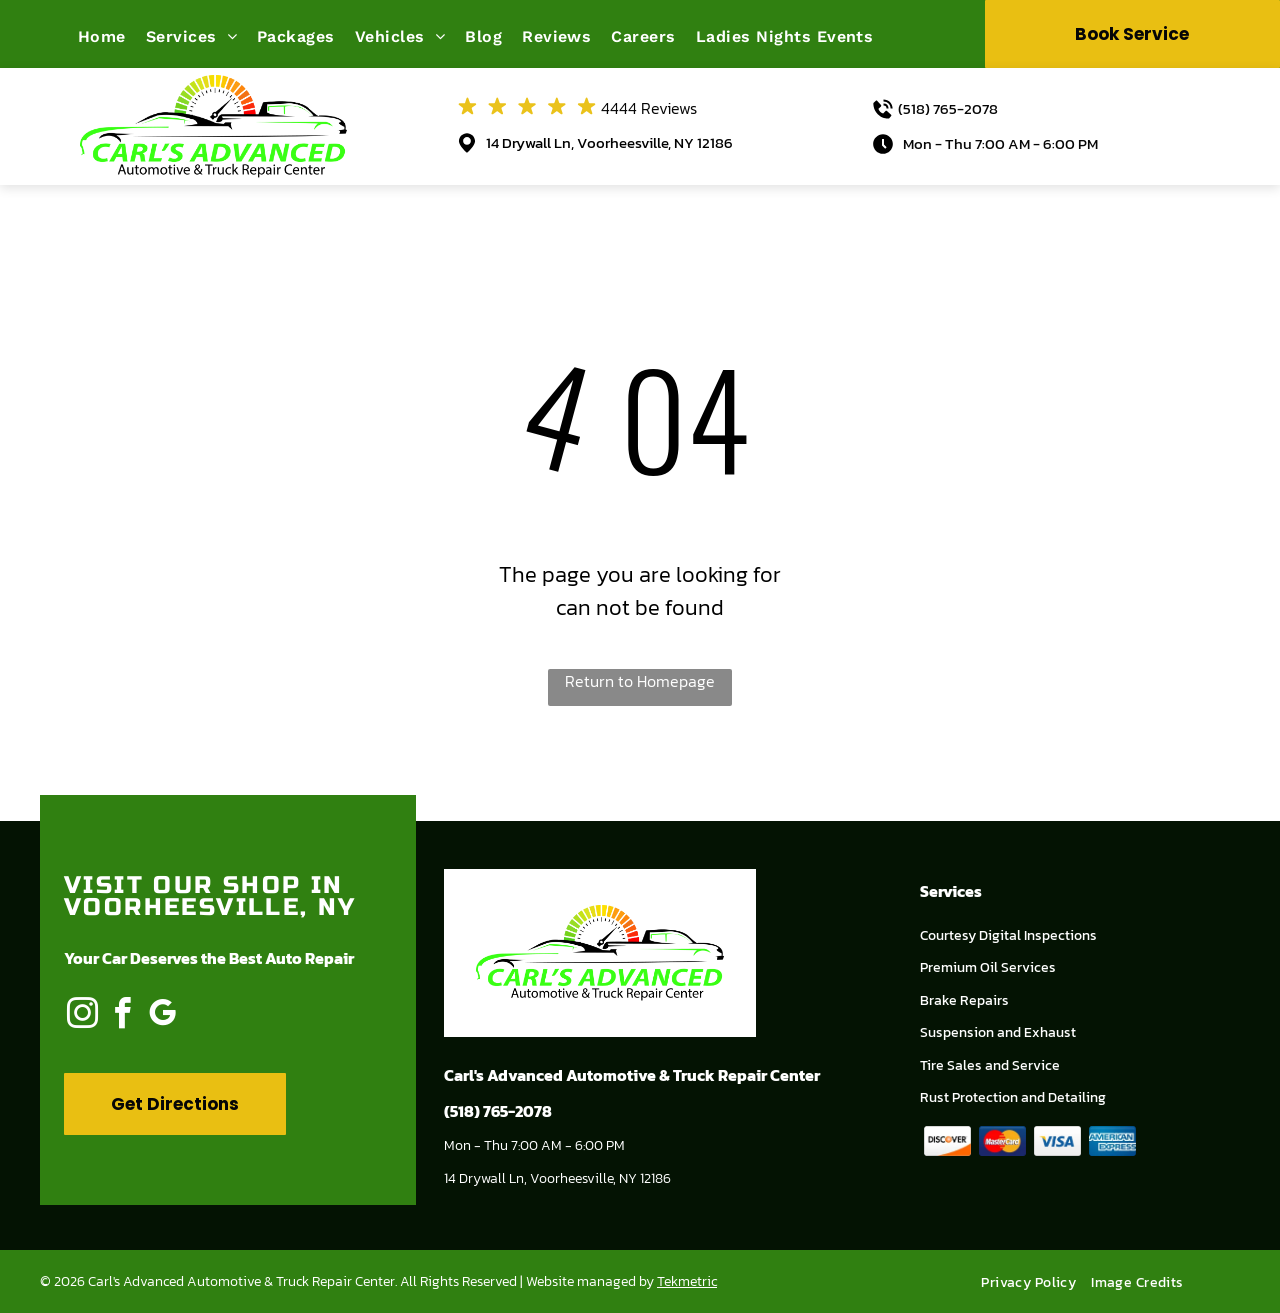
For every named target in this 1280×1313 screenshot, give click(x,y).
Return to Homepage (640, 681)
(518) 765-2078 (948, 108)
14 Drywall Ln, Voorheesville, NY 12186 (609, 142)
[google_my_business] (162, 1016)
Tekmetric (687, 1281)
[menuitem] (112, 36)
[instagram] (82, 1016)
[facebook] (122, 1016)
